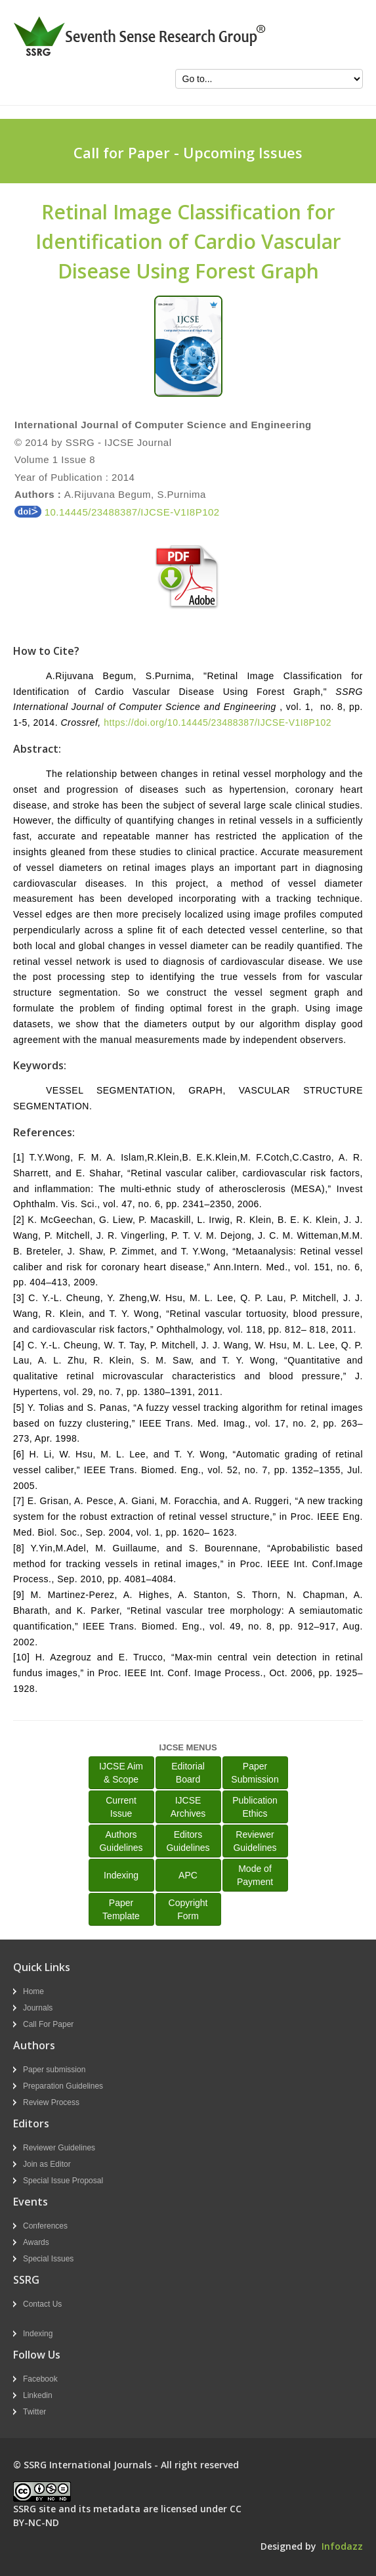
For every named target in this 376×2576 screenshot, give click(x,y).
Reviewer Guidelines (59, 2147)
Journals (37, 2007)
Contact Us (42, 2304)
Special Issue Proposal (63, 2180)
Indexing (121, 1875)
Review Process (51, 2102)
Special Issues (48, 2258)
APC (188, 1875)
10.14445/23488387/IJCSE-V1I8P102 (117, 512)
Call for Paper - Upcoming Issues (188, 152)
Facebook (40, 2379)
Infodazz (342, 2546)
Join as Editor (47, 2164)
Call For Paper (48, 2024)
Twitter (34, 2411)
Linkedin (37, 2395)
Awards (36, 2242)
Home (33, 1991)
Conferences (45, 2226)
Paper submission (54, 2069)
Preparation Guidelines (63, 2086)
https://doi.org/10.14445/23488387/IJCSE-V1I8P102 (217, 722)
